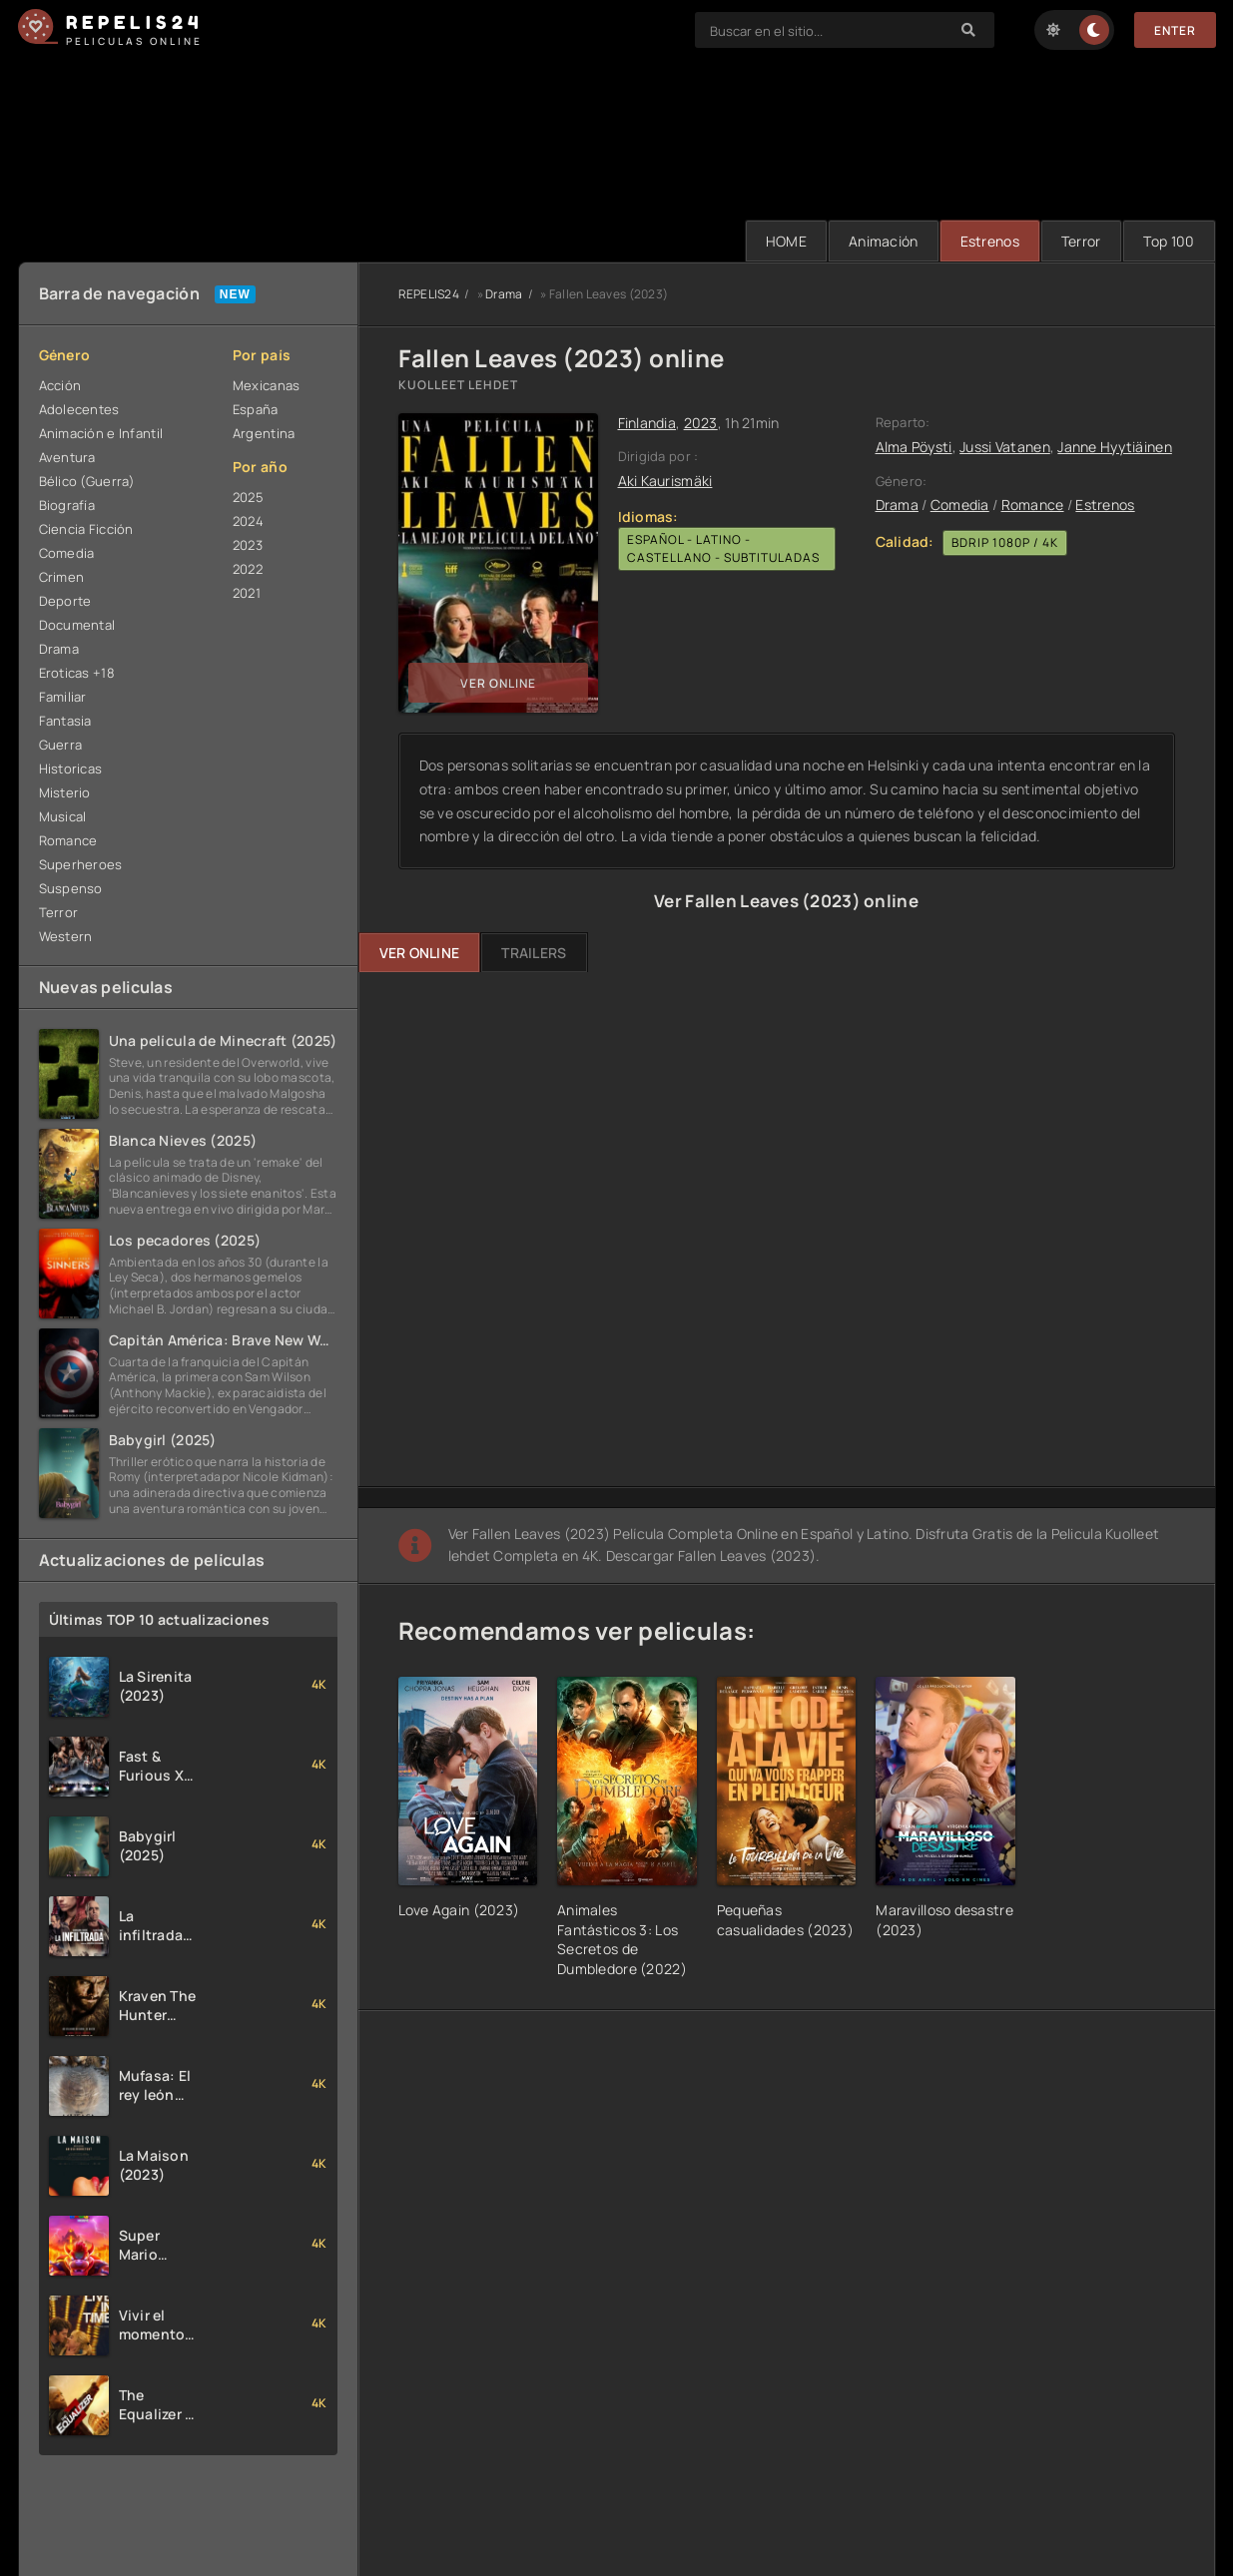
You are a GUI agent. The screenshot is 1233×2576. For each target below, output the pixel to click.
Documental (77, 625)
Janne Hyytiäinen (1114, 446)
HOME (786, 241)
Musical (63, 816)
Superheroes (81, 864)
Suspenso (71, 888)
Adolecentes (79, 409)
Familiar (63, 697)
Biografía (67, 505)
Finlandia (647, 422)
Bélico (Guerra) (87, 481)
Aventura (67, 457)
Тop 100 (1169, 241)
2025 (248, 497)
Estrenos (989, 241)
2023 (248, 545)
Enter (1175, 30)
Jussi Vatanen (1004, 446)
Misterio (65, 792)
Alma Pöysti (914, 446)
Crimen (62, 577)
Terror (1081, 241)
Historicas (71, 768)
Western (66, 936)
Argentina (264, 433)
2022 (248, 569)
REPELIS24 (429, 293)
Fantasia (65, 721)
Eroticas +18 (77, 673)
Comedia (67, 553)
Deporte (65, 601)
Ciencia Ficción (86, 529)
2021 (247, 593)
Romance (68, 840)
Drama (59, 649)
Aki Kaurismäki (665, 480)
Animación (884, 241)
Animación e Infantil (101, 433)
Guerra (61, 745)
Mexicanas (267, 385)
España (256, 409)
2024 (248, 521)
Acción (60, 385)
